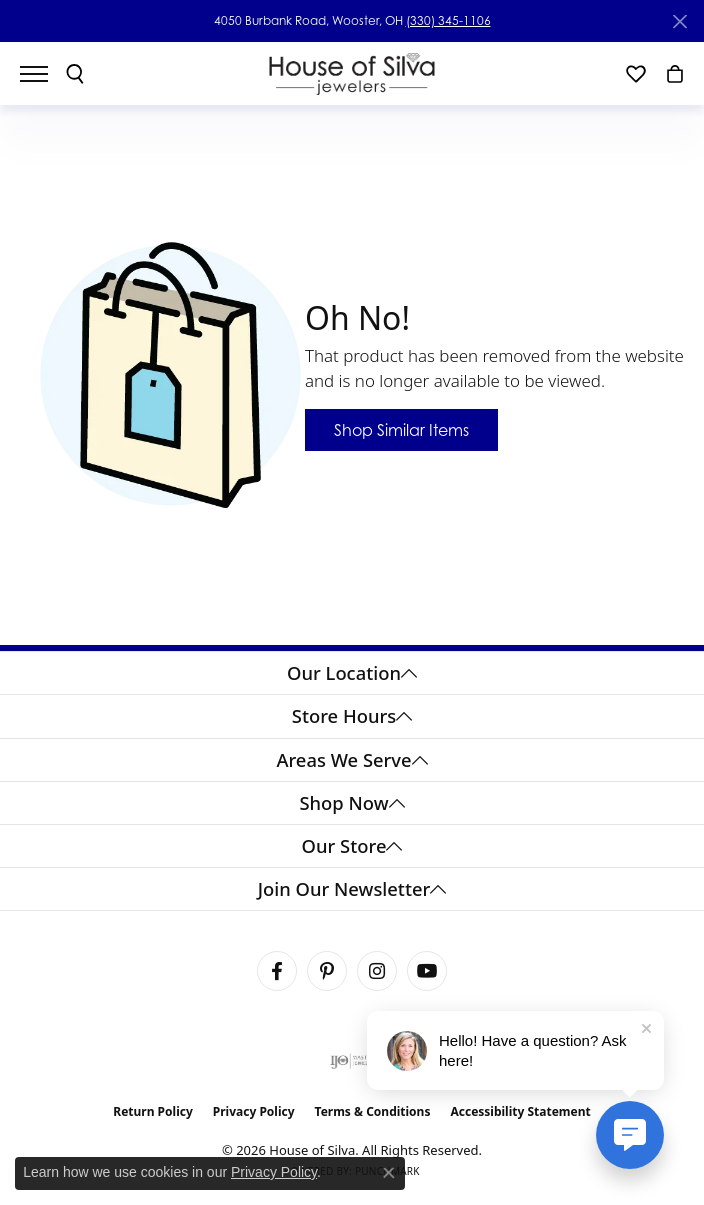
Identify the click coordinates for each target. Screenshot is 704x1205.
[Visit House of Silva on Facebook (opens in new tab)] (277, 971)
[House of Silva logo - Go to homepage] (352, 73)
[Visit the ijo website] (352, 1061)
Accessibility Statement (520, 1111)
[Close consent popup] (389, 1173)
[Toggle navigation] (44, 74)
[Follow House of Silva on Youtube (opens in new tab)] (427, 971)
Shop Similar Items (401, 430)
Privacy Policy (254, 1111)
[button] (75, 74)
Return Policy (153, 1111)
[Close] (679, 21)
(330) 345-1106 (448, 20)
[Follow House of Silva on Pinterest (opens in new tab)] (327, 971)
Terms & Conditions (373, 1111)
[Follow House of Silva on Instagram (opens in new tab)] (377, 971)
